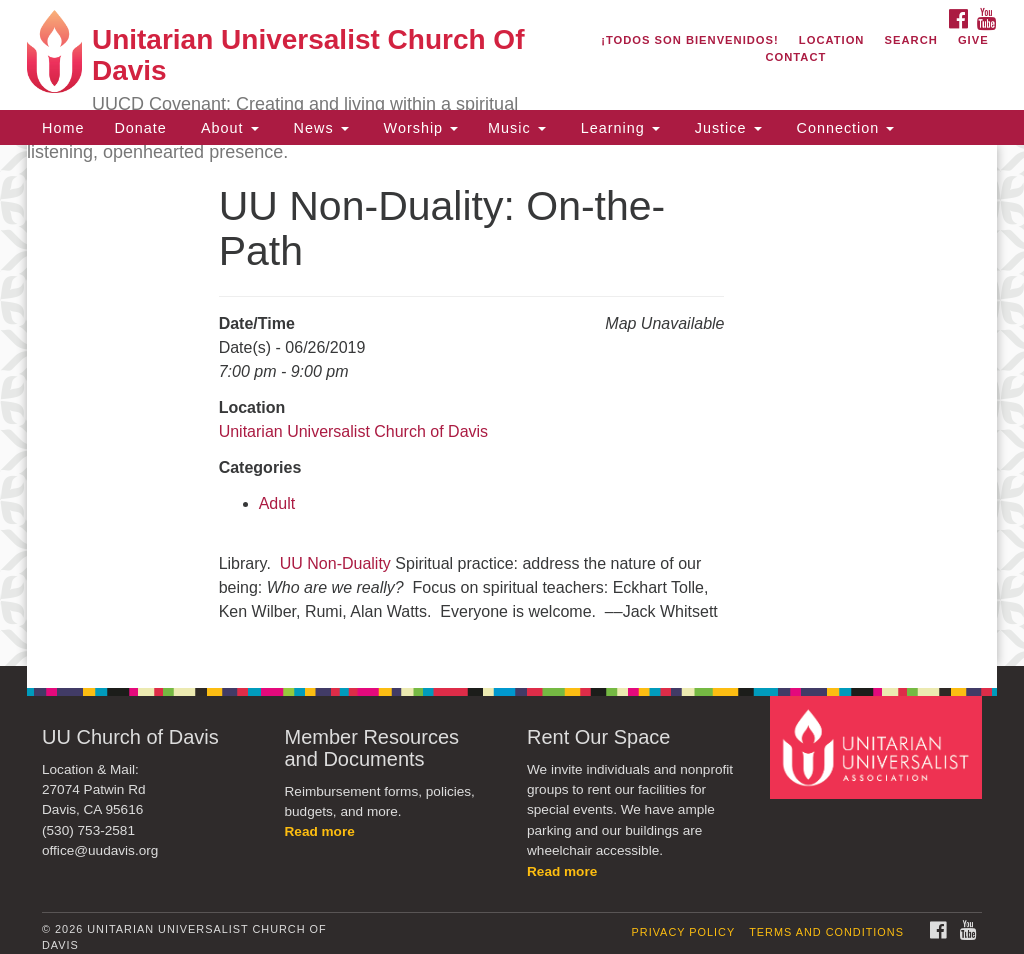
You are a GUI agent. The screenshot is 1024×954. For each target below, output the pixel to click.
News (319, 128)
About (228, 128)
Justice (726, 128)
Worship (419, 128)
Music (517, 128)
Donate (140, 128)
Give (973, 40)
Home (63, 128)
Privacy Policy (684, 932)
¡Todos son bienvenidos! (690, 40)
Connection (843, 128)
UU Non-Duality (335, 563)
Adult (277, 503)
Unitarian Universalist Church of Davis (353, 431)
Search (911, 40)
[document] (512, 405)
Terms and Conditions (826, 932)
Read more (320, 831)
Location (832, 40)
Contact (795, 57)
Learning (618, 128)
